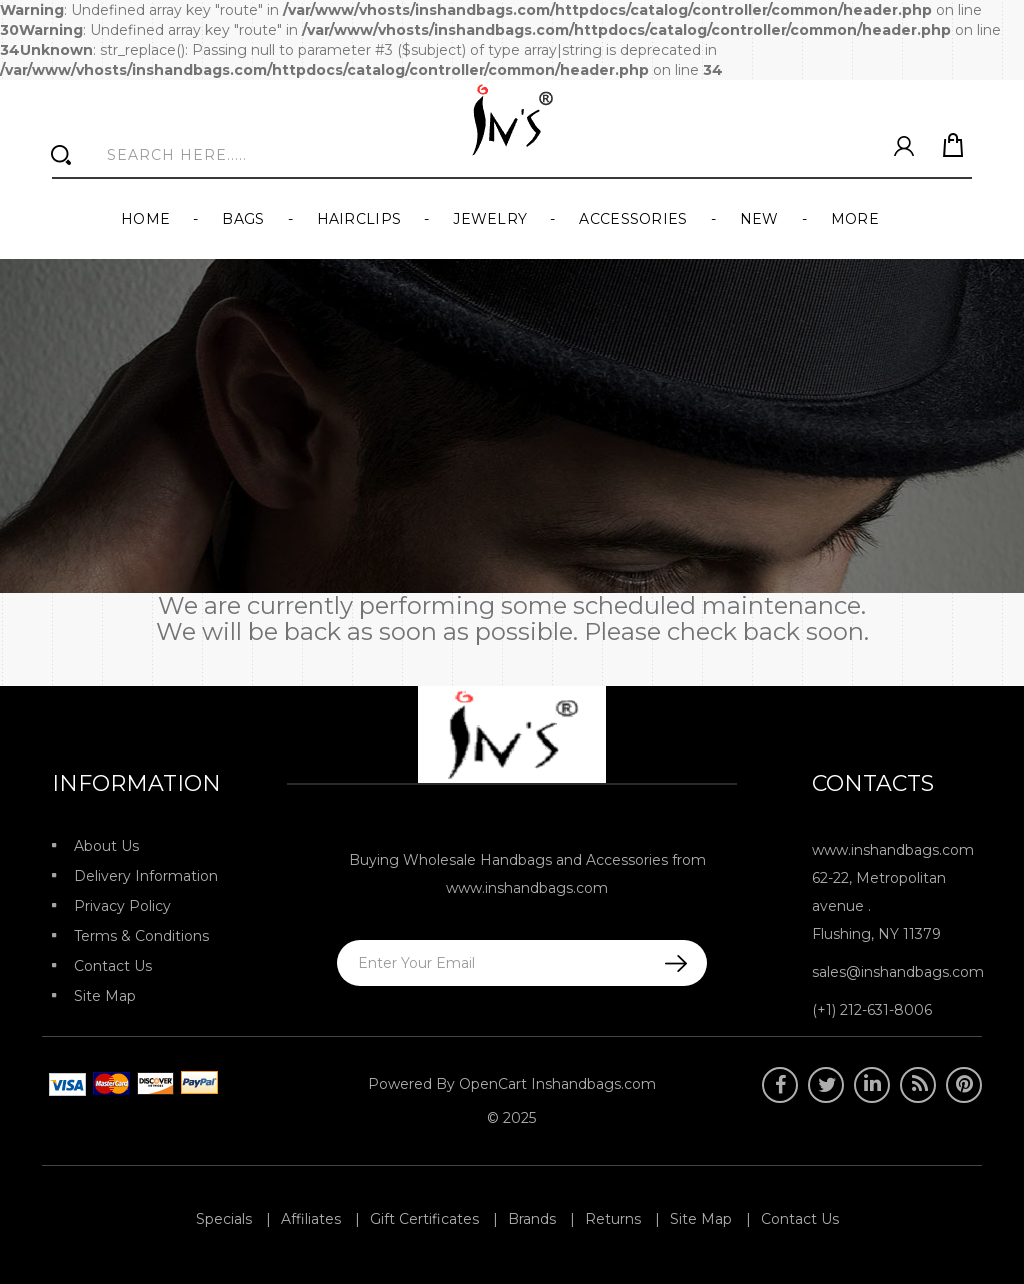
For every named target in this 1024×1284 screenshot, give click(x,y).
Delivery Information (146, 876)
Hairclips (359, 219)
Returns (613, 1219)
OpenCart (493, 1084)
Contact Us (113, 966)
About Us (106, 846)
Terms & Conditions (141, 936)
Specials (224, 1219)
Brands (532, 1219)
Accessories (633, 219)
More (855, 219)
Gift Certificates (424, 1219)
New (759, 219)
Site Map (105, 996)
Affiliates (311, 1219)
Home (145, 219)
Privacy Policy (122, 906)
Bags (243, 219)
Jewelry (490, 219)
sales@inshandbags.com (898, 972)
